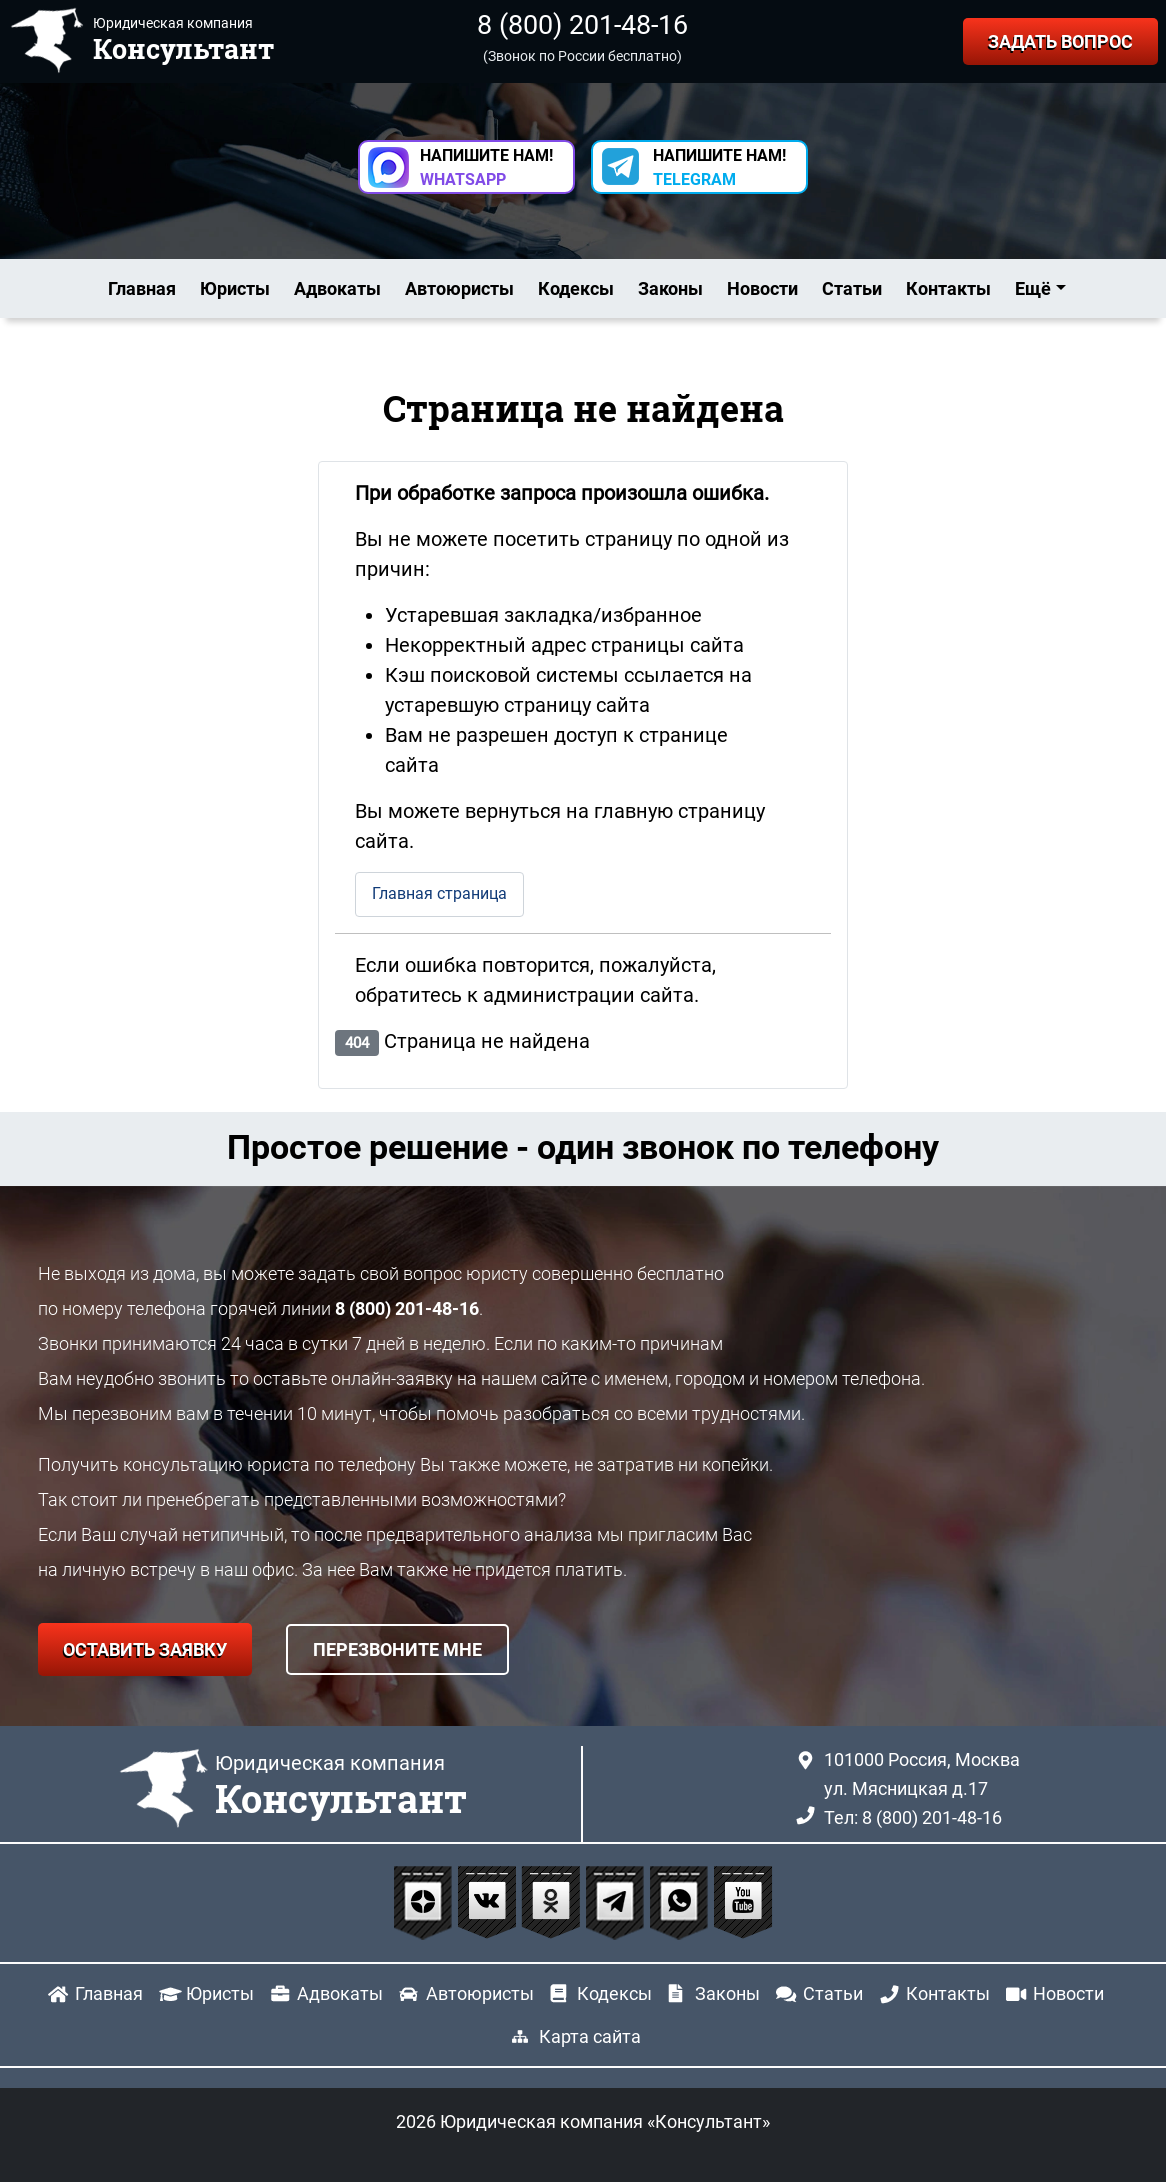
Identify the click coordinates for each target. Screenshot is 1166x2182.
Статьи (852, 288)
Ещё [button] (1033, 288)
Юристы (235, 288)
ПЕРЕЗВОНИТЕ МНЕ (397, 1649)
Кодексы (576, 288)
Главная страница (439, 893)
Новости (762, 288)
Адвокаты (337, 288)
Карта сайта (590, 2036)
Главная (142, 288)
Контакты (948, 288)
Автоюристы (459, 288)
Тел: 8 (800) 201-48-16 (913, 1817)
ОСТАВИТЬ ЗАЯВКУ (145, 1649)
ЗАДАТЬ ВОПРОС (1060, 41)
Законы (670, 288)
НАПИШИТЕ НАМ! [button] (486, 167)
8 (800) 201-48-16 (582, 25)
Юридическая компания (341, 1787)
